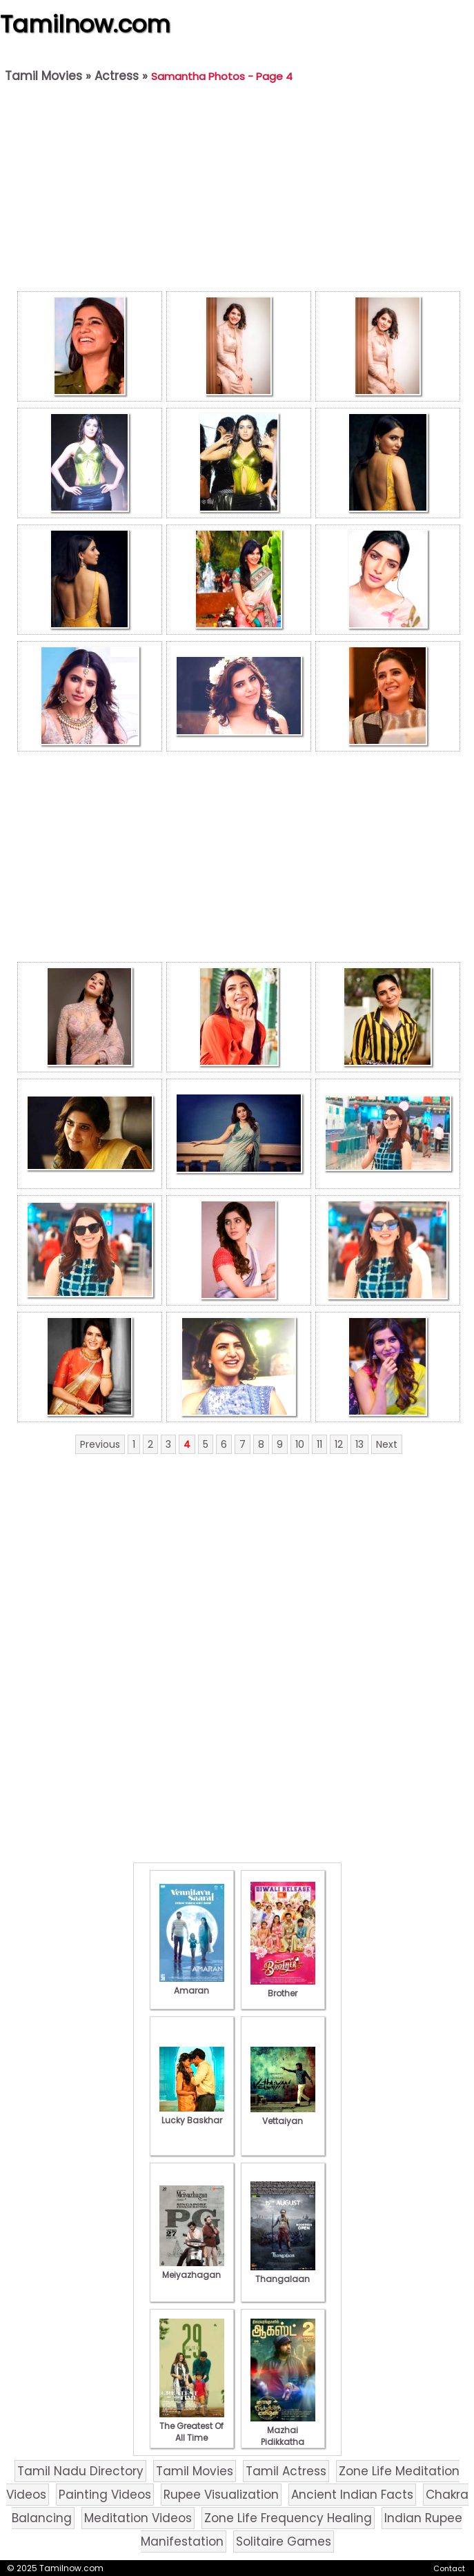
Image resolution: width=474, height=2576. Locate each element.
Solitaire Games (283, 2541)
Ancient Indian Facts (352, 2494)
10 (299, 1444)
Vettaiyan (282, 2115)
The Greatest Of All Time (191, 2426)
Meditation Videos (138, 2518)
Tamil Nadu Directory (80, 2471)
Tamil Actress (286, 2471)
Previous (100, 1444)
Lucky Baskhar (191, 2114)
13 (359, 1444)
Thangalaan (282, 2273)
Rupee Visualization (221, 2494)
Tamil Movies (43, 76)
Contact (449, 2568)
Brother (282, 1987)
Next (386, 1444)
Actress (117, 76)
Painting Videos (105, 2494)
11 (319, 1444)
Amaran (191, 1984)
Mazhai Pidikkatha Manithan (282, 2435)
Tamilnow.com (85, 24)
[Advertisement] (238, 190)
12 (339, 1444)
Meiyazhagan (191, 2269)
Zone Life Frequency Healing (288, 2518)
